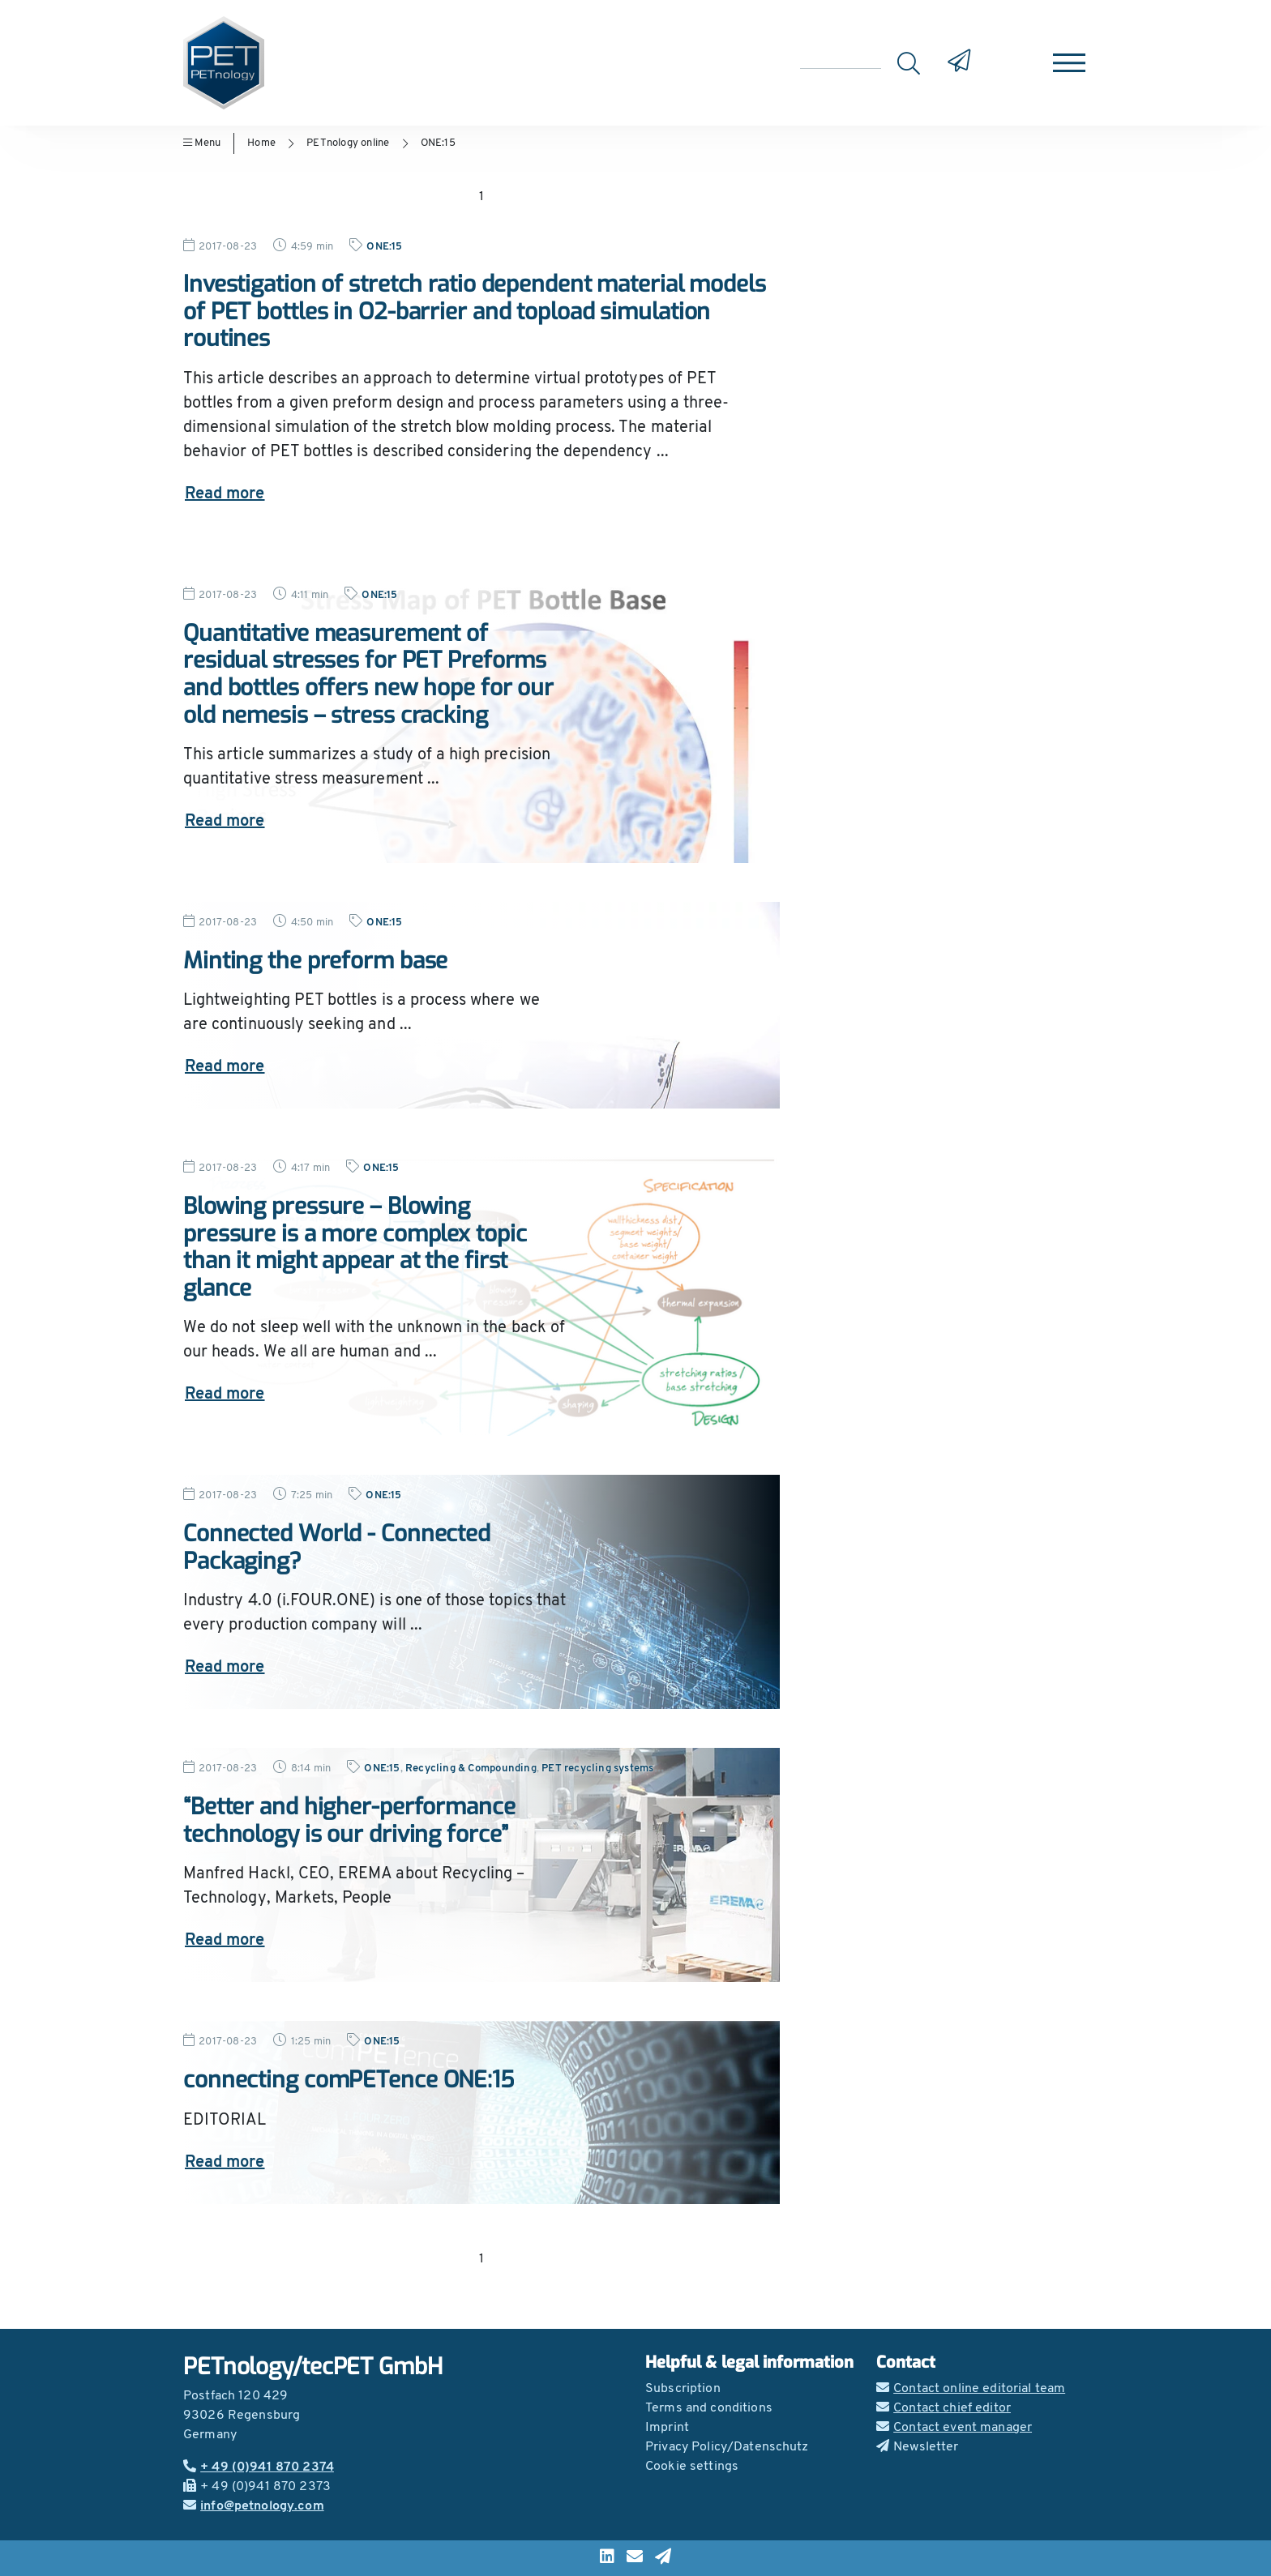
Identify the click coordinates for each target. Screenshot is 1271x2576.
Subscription (683, 2388)
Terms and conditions (708, 2408)
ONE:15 (438, 143)
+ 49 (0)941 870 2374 (258, 2467)
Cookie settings (691, 2466)
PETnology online (347, 143)
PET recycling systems (597, 1768)
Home (261, 143)
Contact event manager (954, 2427)
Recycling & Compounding (471, 1768)
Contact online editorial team (970, 2388)
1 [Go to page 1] (481, 196)
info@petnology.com (253, 2506)
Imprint (667, 2427)
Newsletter (917, 2447)
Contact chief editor (943, 2408)
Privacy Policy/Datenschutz (727, 2447)
